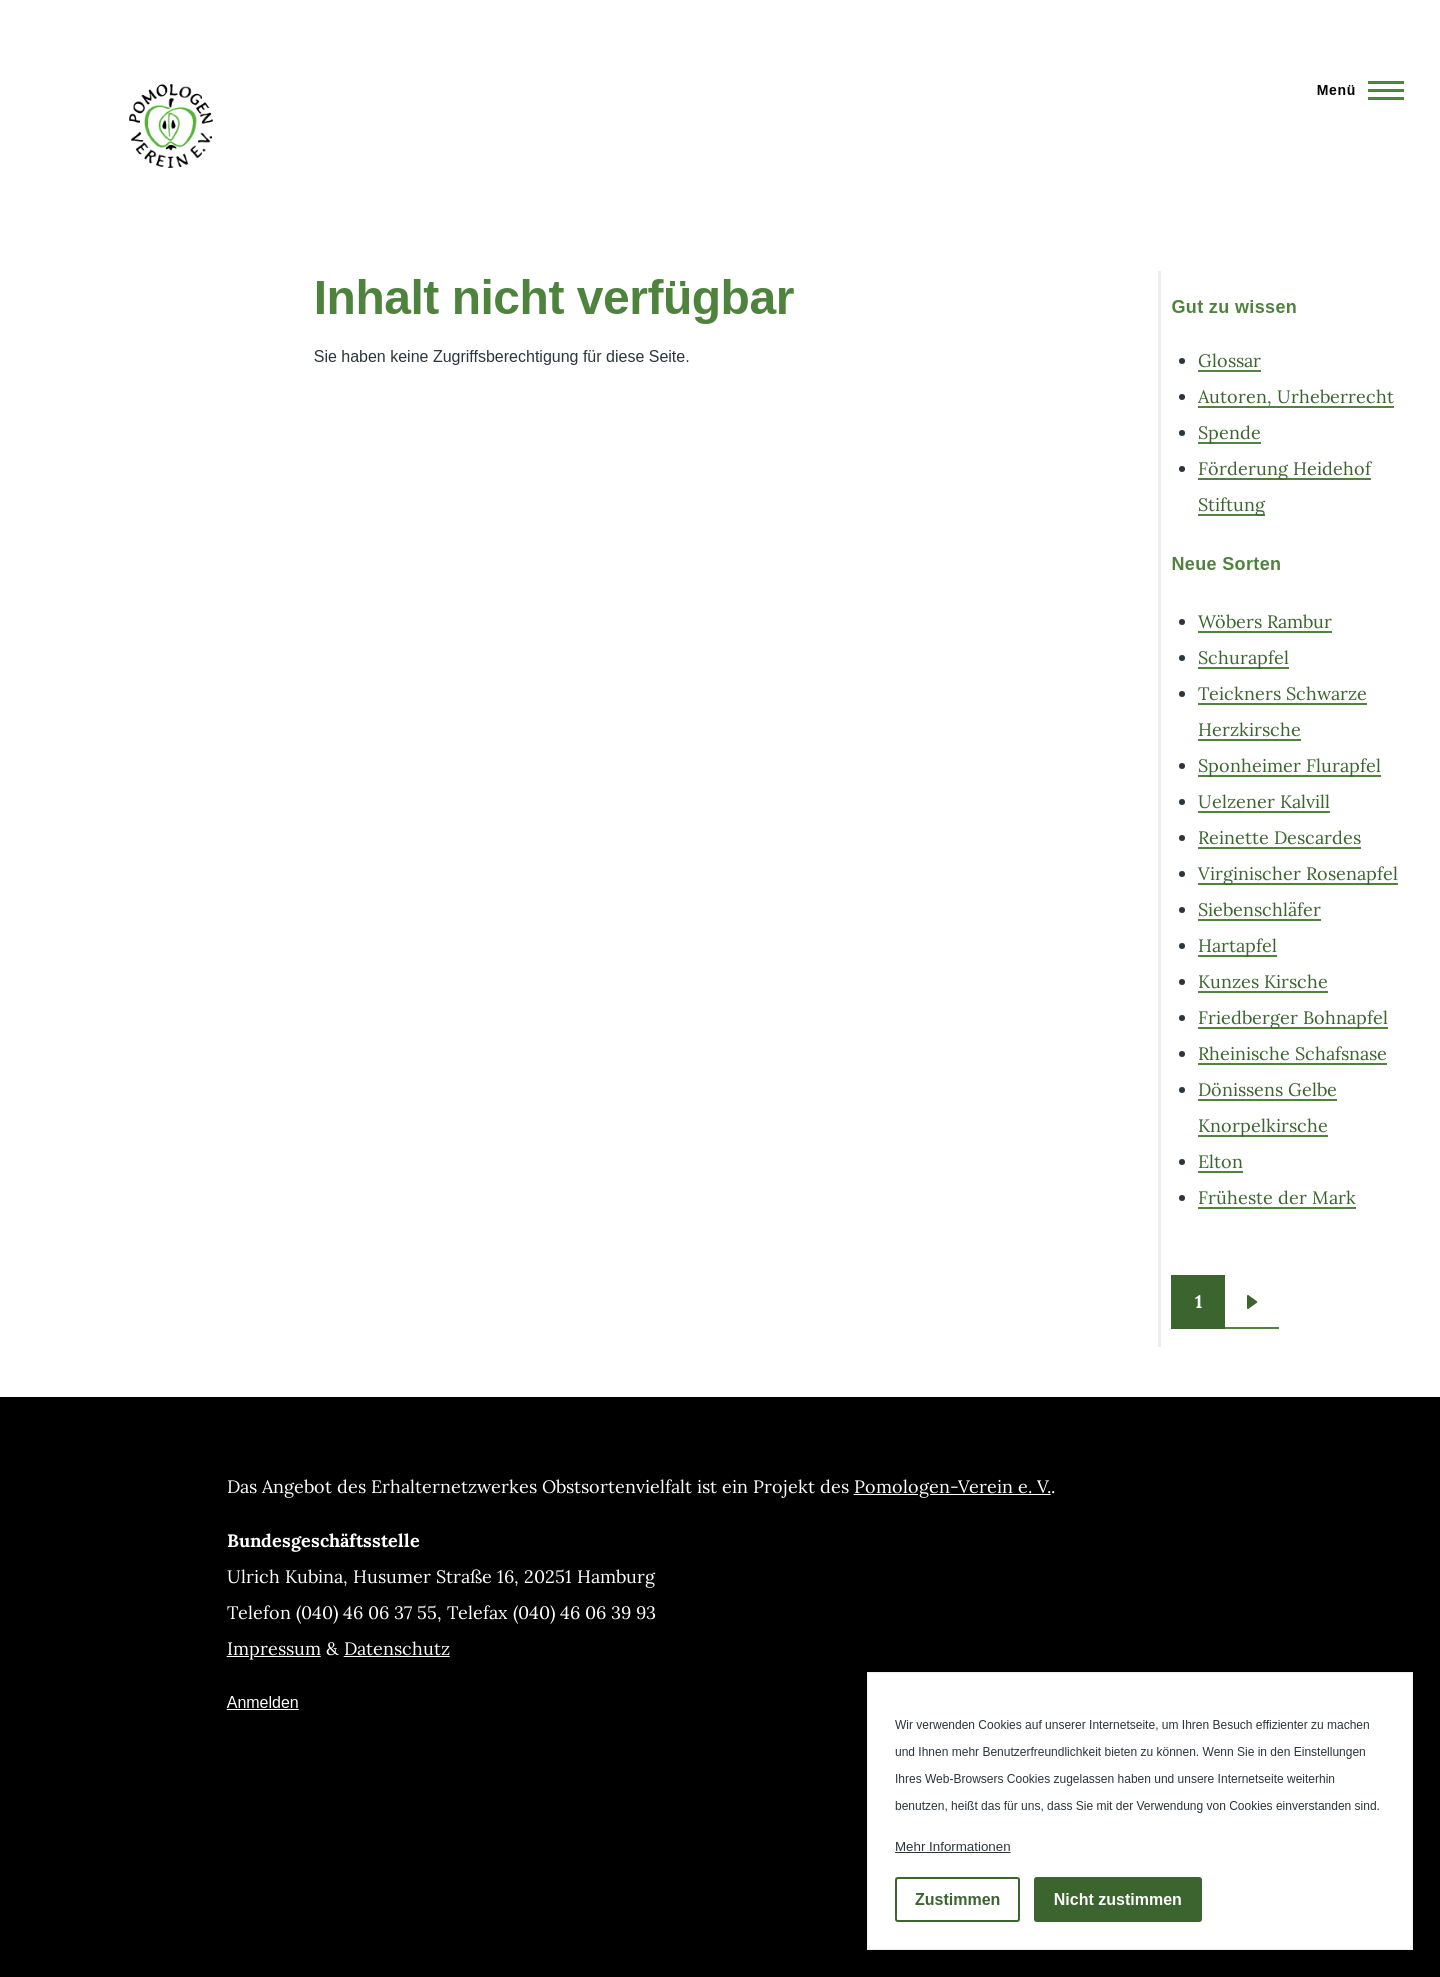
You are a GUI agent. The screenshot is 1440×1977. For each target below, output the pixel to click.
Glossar (1229, 360)
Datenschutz (397, 1648)
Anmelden (263, 1702)
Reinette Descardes (1279, 837)
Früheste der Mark (1277, 1197)
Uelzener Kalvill (1264, 801)
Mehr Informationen (953, 1846)
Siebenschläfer (1259, 909)
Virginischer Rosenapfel (1298, 873)
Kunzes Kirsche (1263, 981)
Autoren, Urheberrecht (1296, 396)
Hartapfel (1237, 945)
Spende (1229, 432)
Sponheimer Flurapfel (1289, 765)
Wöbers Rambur (1265, 621)
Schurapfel (1243, 657)
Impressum (274, 1648)
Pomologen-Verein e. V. (952, 1486)
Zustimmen (957, 1899)
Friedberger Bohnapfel (1293, 1017)
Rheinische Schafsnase (1292, 1053)
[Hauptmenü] (1354, 90)
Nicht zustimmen (1118, 1899)
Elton (1220, 1161)
